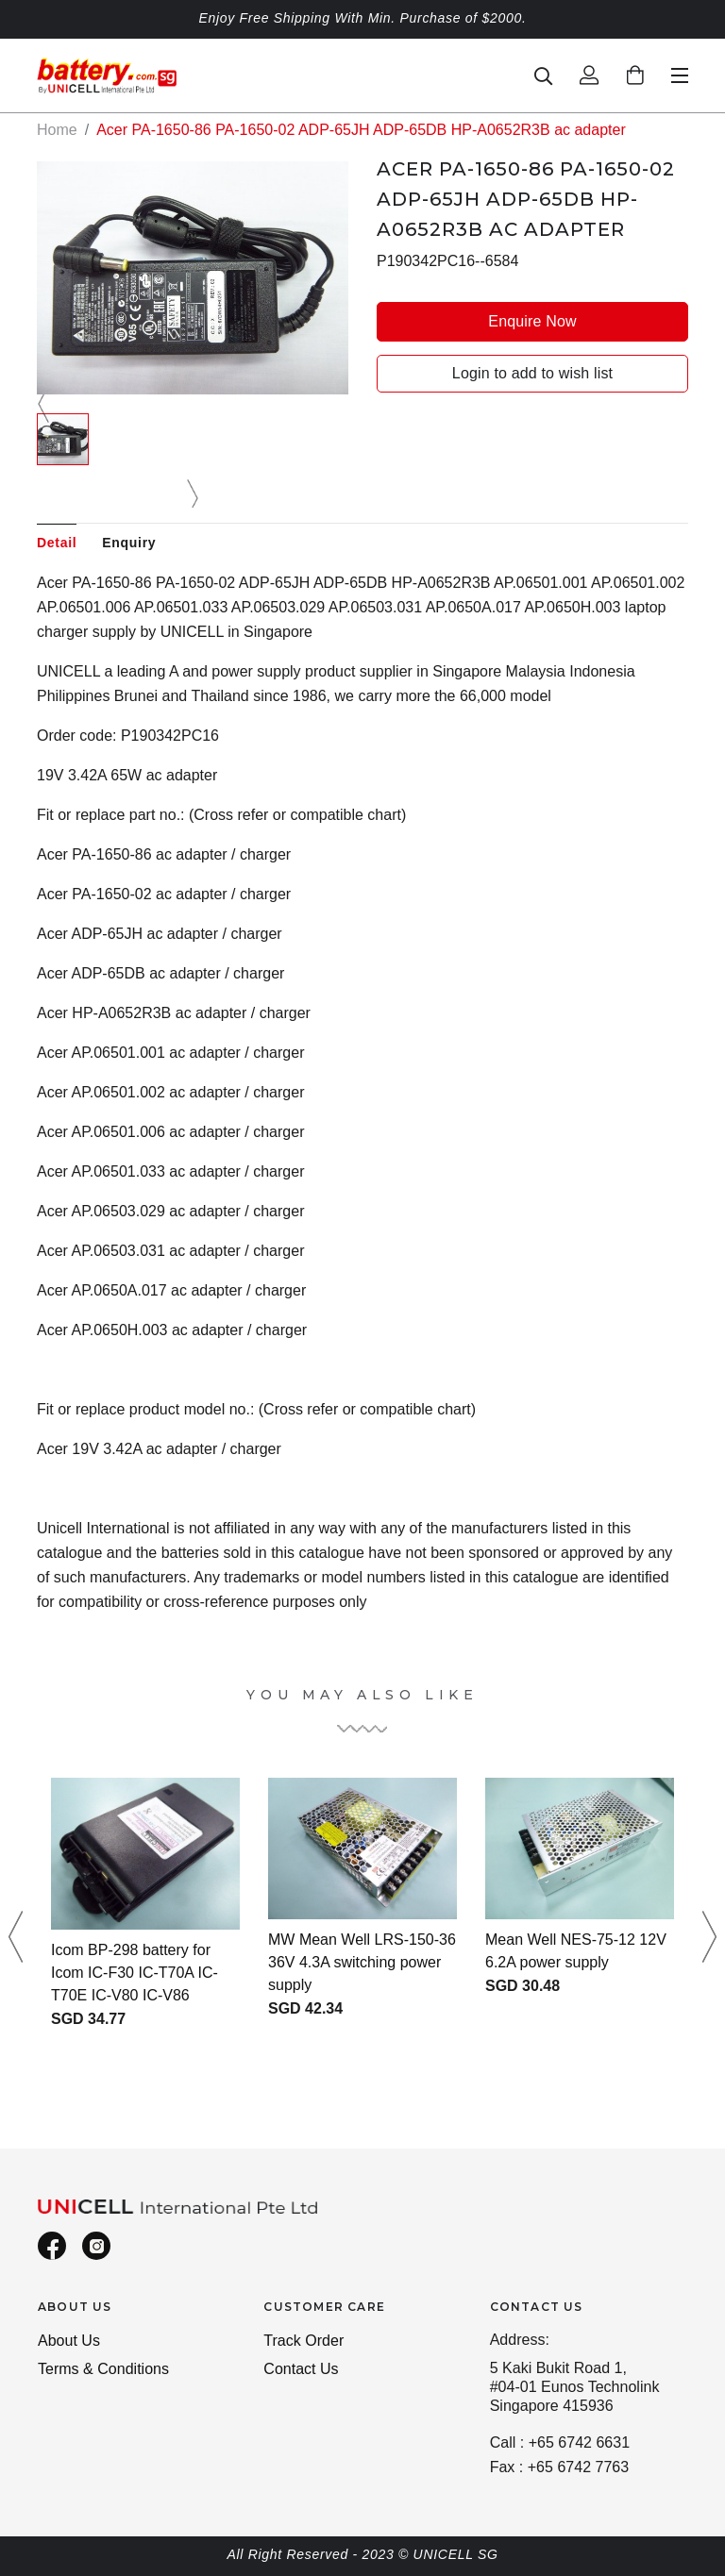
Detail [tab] (56, 542)
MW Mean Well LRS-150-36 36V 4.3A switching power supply (362, 1962)
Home (57, 130)
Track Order (303, 2341)
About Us (69, 2341)
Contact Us (300, 2369)
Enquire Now (532, 321)
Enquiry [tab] (129, 542)
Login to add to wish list (532, 373)
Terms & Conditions (103, 2369)
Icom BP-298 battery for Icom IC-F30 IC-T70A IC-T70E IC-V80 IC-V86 (134, 1972)
